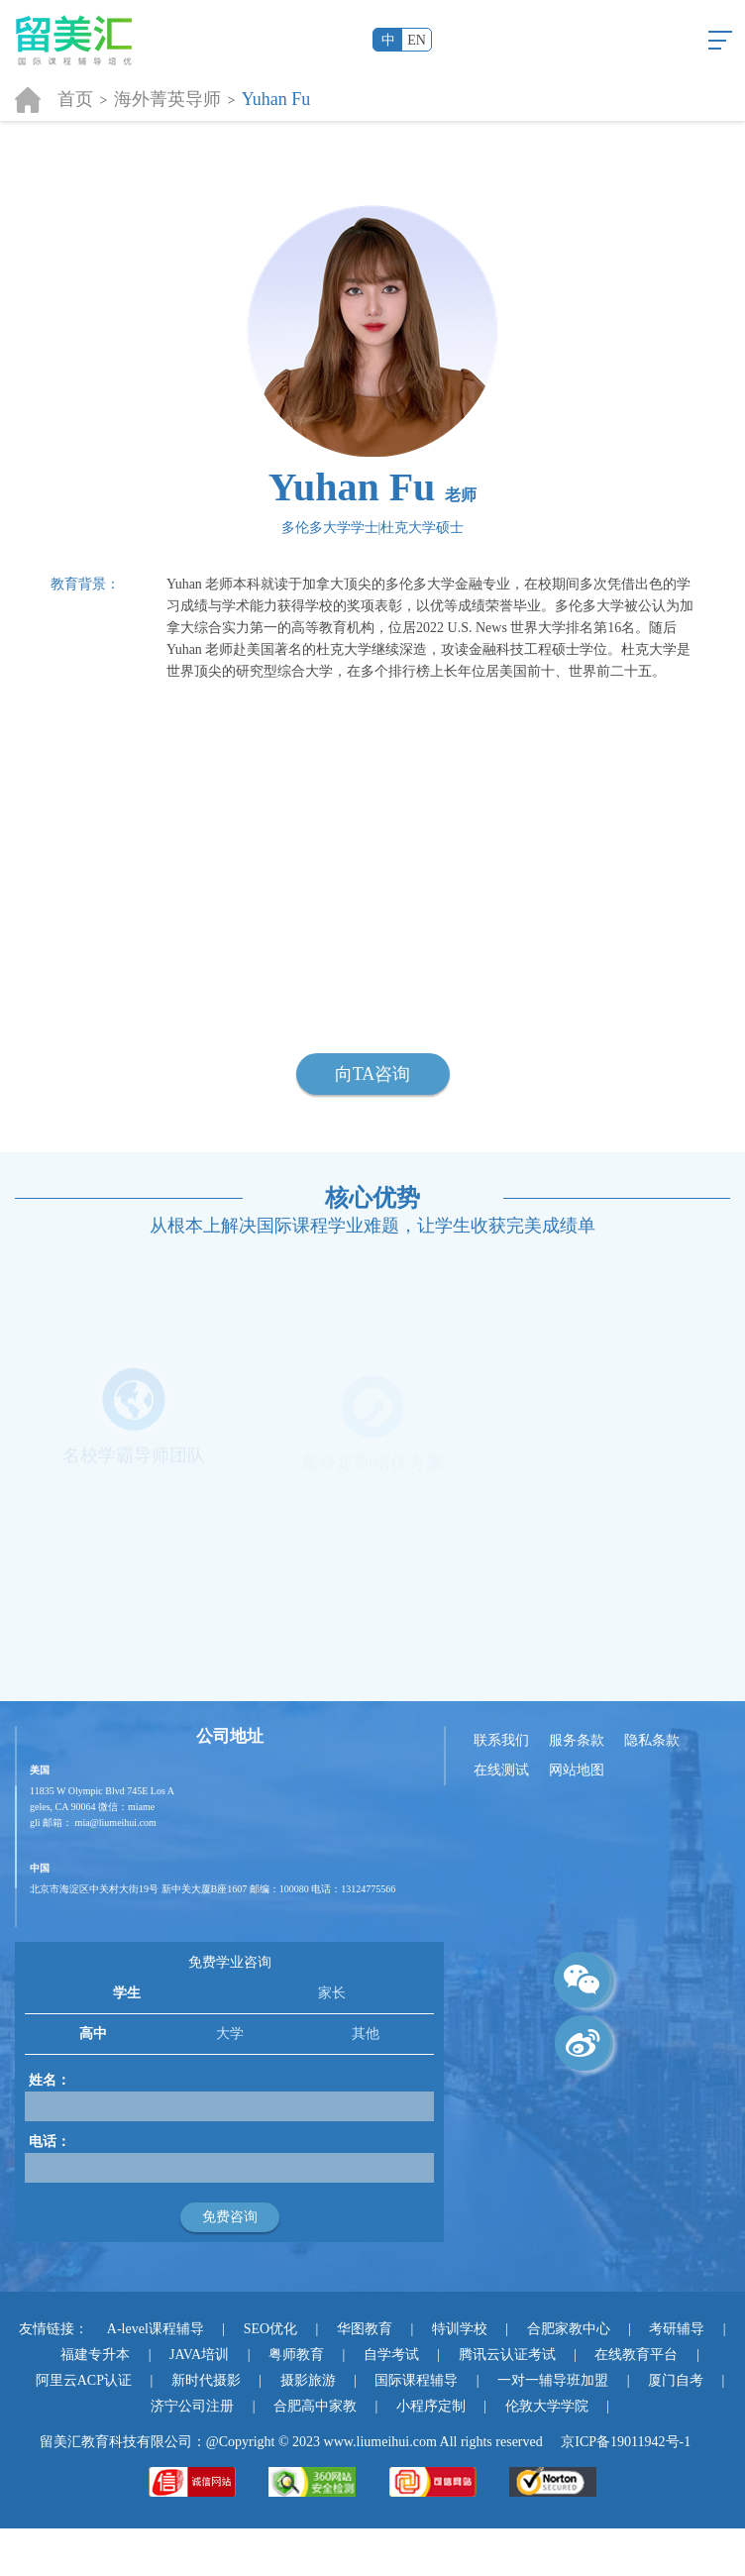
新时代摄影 (206, 2380)
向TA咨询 (373, 1074)
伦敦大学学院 (546, 2406)
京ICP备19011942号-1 (626, 2441)
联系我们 (501, 1740)
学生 (127, 1993)
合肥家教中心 (568, 2328)
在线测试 (501, 1770)
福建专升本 (95, 2354)
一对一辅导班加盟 (552, 2380)
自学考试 (391, 2354)
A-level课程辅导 (155, 2328)
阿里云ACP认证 (84, 2380)
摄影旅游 (308, 2380)
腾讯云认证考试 (507, 2354)
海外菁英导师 (167, 99)
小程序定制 (431, 2406)
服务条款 (576, 1740)
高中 (93, 2033)
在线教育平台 (636, 2354)
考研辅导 (676, 2328)
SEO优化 (270, 2328)
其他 (365, 2033)
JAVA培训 (199, 2354)
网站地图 (576, 1770)
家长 (332, 1993)
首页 (75, 99)
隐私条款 (652, 1740)
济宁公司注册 (192, 2406)
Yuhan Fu (276, 99)
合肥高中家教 (315, 2406)
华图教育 (364, 2328)
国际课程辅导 (416, 2380)
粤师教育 (296, 2354)
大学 (230, 2033)
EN (416, 40)
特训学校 (459, 2328)
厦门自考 (675, 2380)
